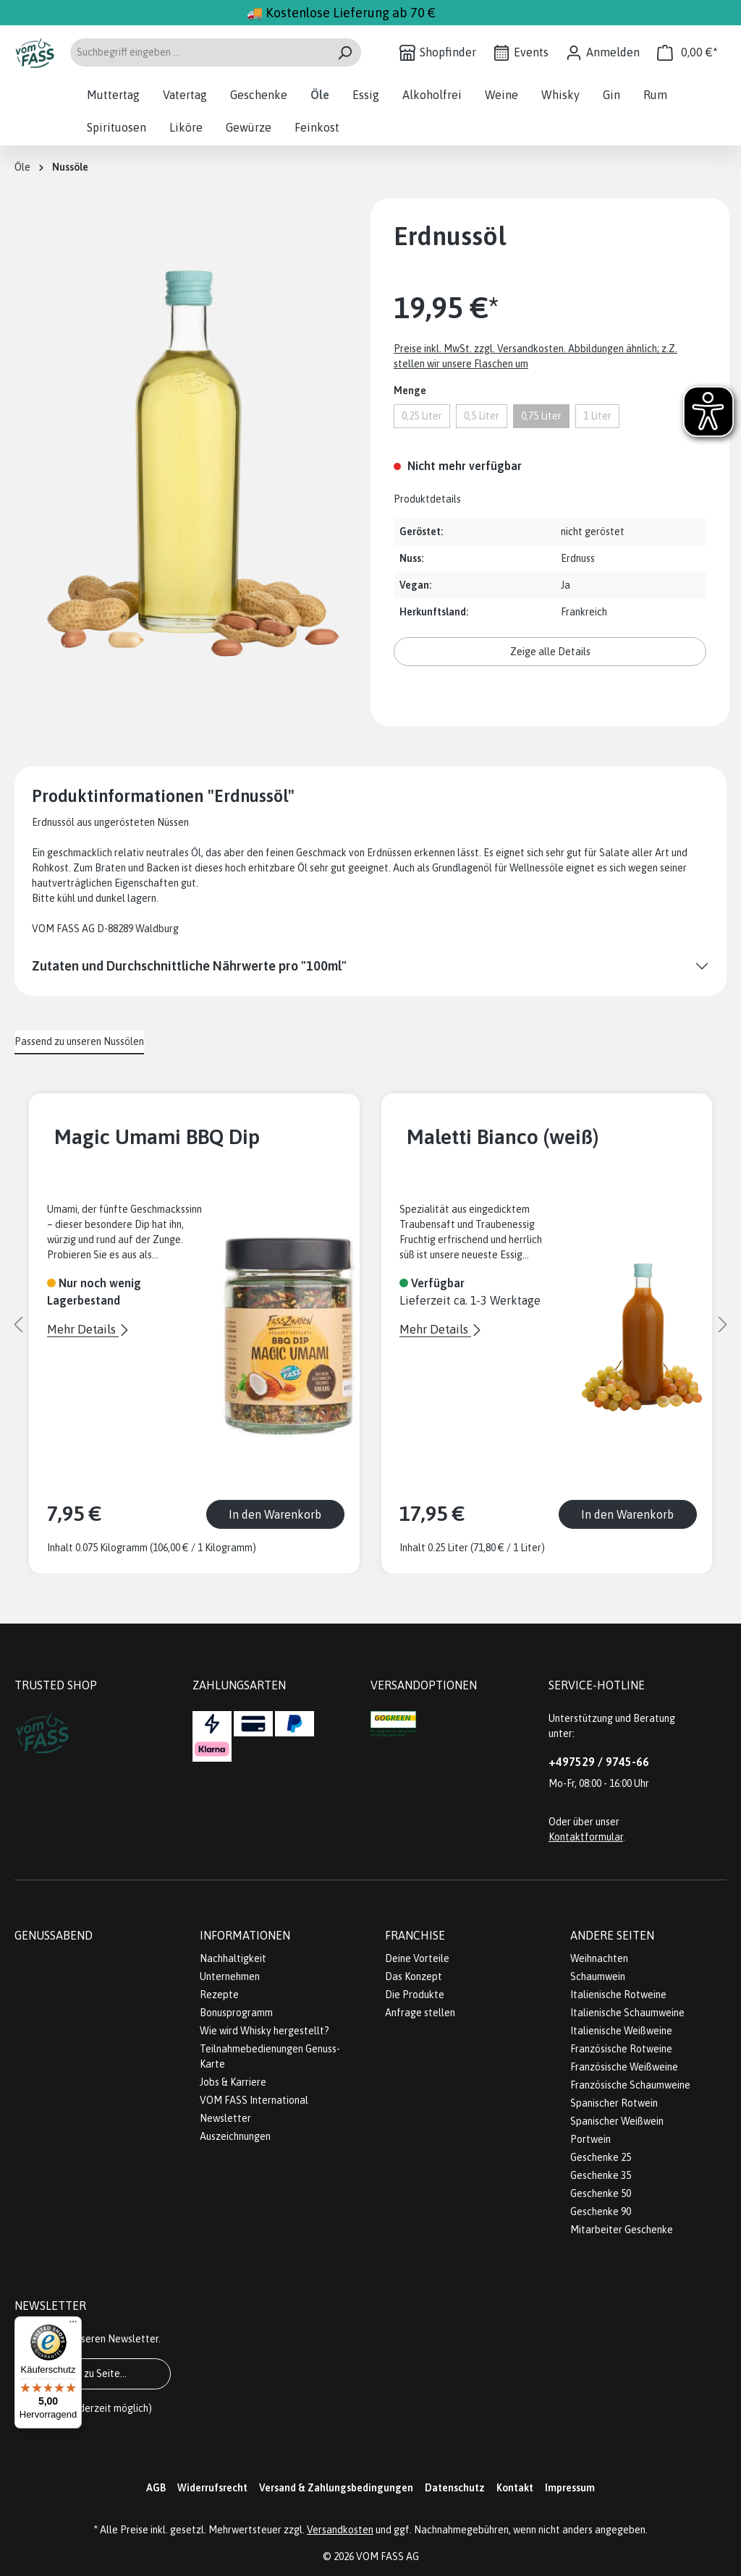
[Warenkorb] (687, 52)
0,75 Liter (541, 416)
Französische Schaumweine (630, 2085)
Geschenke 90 (600, 2211)
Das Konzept (413, 1976)
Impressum (570, 2488)
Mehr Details (83, 1329)
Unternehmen (230, 1976)
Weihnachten (599, 1958)
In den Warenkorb (275, 1514)
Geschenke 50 (600, 2193)
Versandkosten (340, 2530)
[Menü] (73, 2325)
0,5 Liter (481, 416)
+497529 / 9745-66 (599, 1761)
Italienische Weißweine (621, 2031)
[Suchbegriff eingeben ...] (199, 52)
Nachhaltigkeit (233, 1958)
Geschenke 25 (600, 2157)
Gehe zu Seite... (93, 2373)
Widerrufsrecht (212, 2488)
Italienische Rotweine (618, 1994)
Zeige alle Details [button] (550, 651)
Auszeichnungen (235, 2136)
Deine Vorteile (417, 1958)
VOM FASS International (254, 2100)
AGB (156, 2488)
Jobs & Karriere (233, 2082)
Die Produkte (414, 1994)
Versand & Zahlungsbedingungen (336, 2488)
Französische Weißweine (624, 2067)
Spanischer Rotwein (614, 2103)
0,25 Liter (422, 416)
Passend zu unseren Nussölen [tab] (79, 1041)
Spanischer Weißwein (617, 2121)
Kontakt (514, 2488)
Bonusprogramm (236, 2012)
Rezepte (219, 1994)
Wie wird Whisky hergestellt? (264, 2031)
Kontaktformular (586, 1837)
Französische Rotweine (621, 2049)
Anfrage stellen (420, 2012)
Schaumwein (597, 1976)
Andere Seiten (612, 1935)
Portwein (590, 2139)
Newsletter (225, 2118)
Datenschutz (455, 2488)
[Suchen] (345, 52)
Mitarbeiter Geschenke (621, 2229)
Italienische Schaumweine (627, 2012)
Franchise (415, 1935)
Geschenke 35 (600, 2175)
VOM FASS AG (387, 2556)
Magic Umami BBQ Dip (157, 1136)
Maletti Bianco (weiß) (502, 1136)
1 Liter (597, 416)
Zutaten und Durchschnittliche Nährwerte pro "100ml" (189, 965)
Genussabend (53, 1935)
